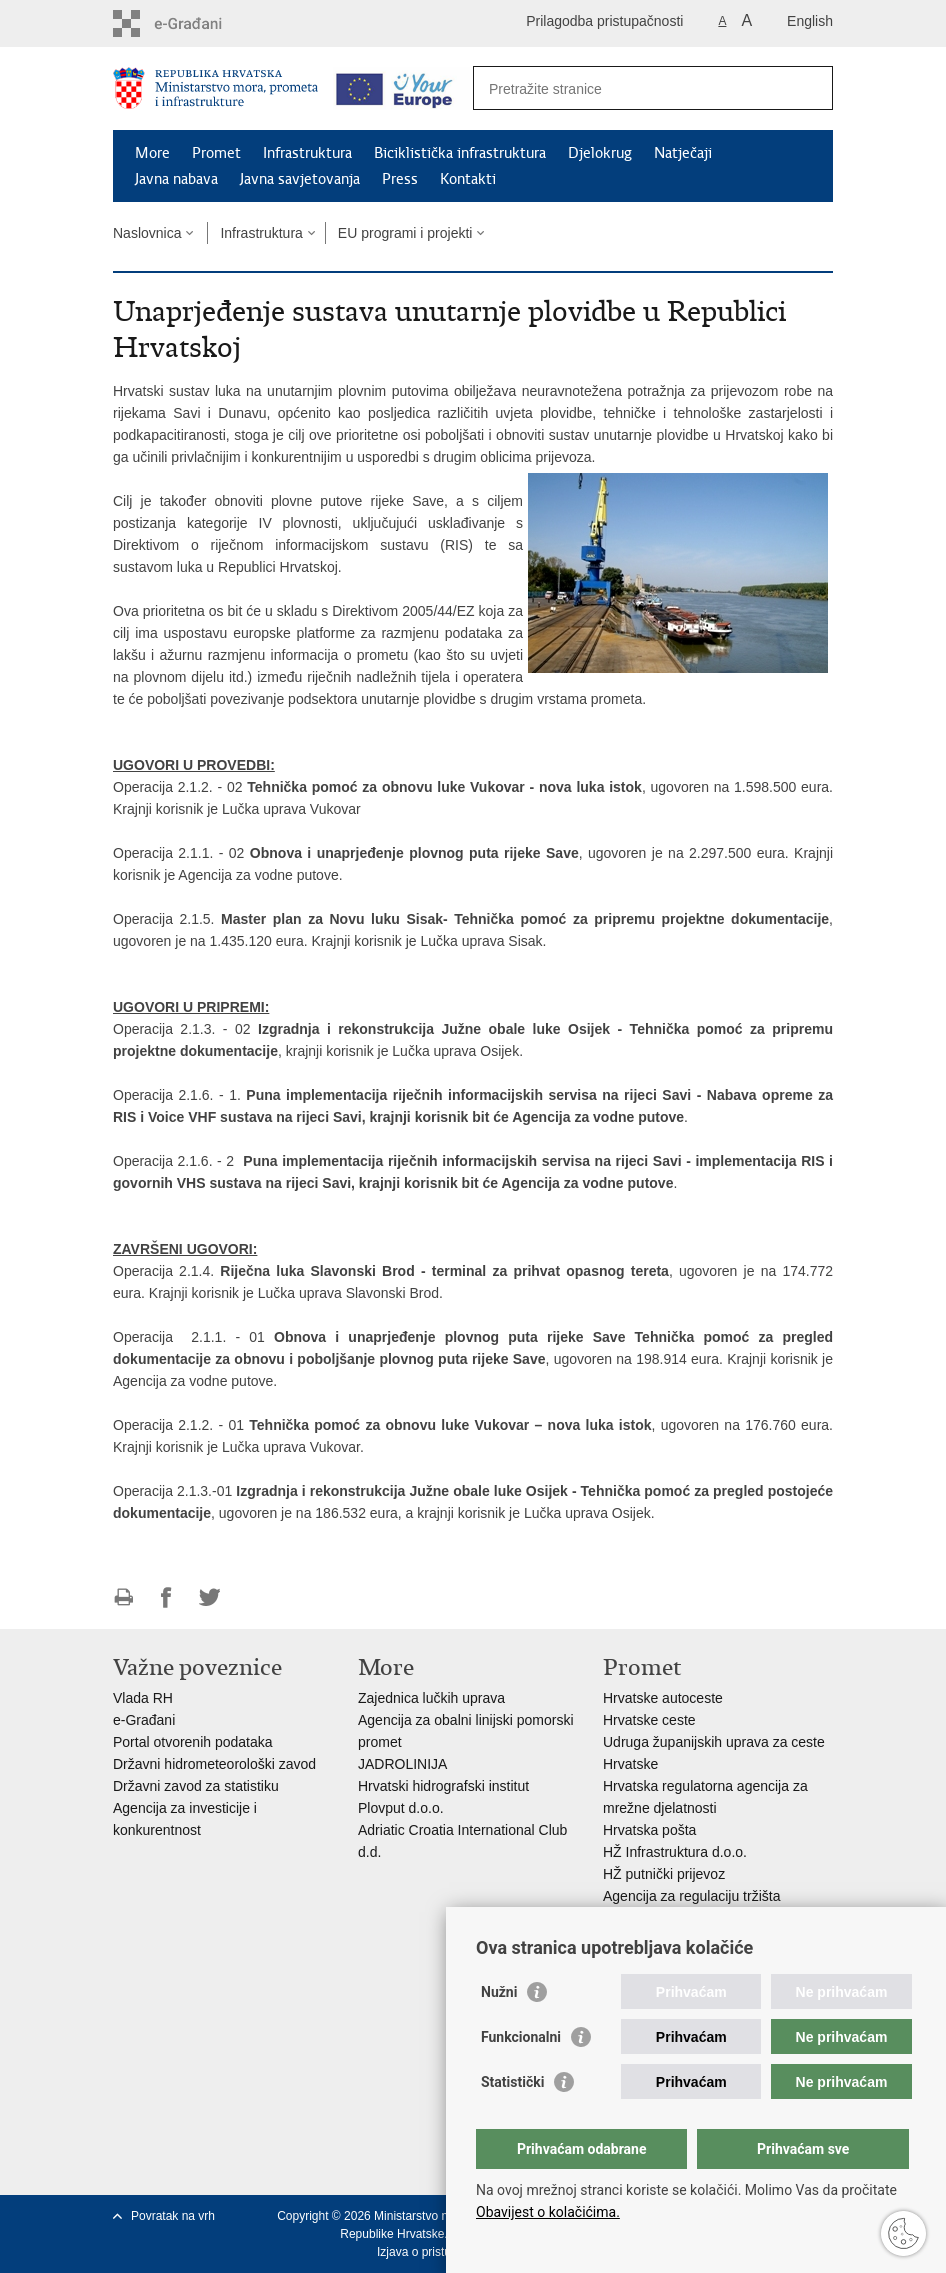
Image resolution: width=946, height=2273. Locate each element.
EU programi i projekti (405, 233)
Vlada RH (143, 1698)
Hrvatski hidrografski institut (443, 1786)
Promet (216, 153)
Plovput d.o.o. (401, 1808)
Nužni (499, 1992)
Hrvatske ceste (649, 1720)
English (810, 21)
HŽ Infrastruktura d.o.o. (675, 1852)
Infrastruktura (307, 153)
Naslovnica (147, 233)
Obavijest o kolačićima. (548, 2212)
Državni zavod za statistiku (196, 1786)
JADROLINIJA (402, 1764)
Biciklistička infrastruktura (460, 153)
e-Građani (144, 1720)
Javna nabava (176, 179)
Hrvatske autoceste (663, 1698)
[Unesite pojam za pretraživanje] (631, 88)
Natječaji (683, 153)
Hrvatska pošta (649, 1830)
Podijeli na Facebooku (166, 1597)
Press (400, 179)
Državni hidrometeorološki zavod (214, 1764)
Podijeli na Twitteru (209, 1597)
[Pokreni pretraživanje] (810, 88)
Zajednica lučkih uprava (431, 1698)
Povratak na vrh (173, 2216)
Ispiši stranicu (123, 1597)
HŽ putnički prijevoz (664, 1874)
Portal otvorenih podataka (193, 1742)
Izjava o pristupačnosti (436, 2252)
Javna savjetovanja (300, 179)
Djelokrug (600, 153)
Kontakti (468, 179)
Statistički (512, 2082)
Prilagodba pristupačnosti (604, 21)
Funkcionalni (521, 2037)
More (152, 153)
